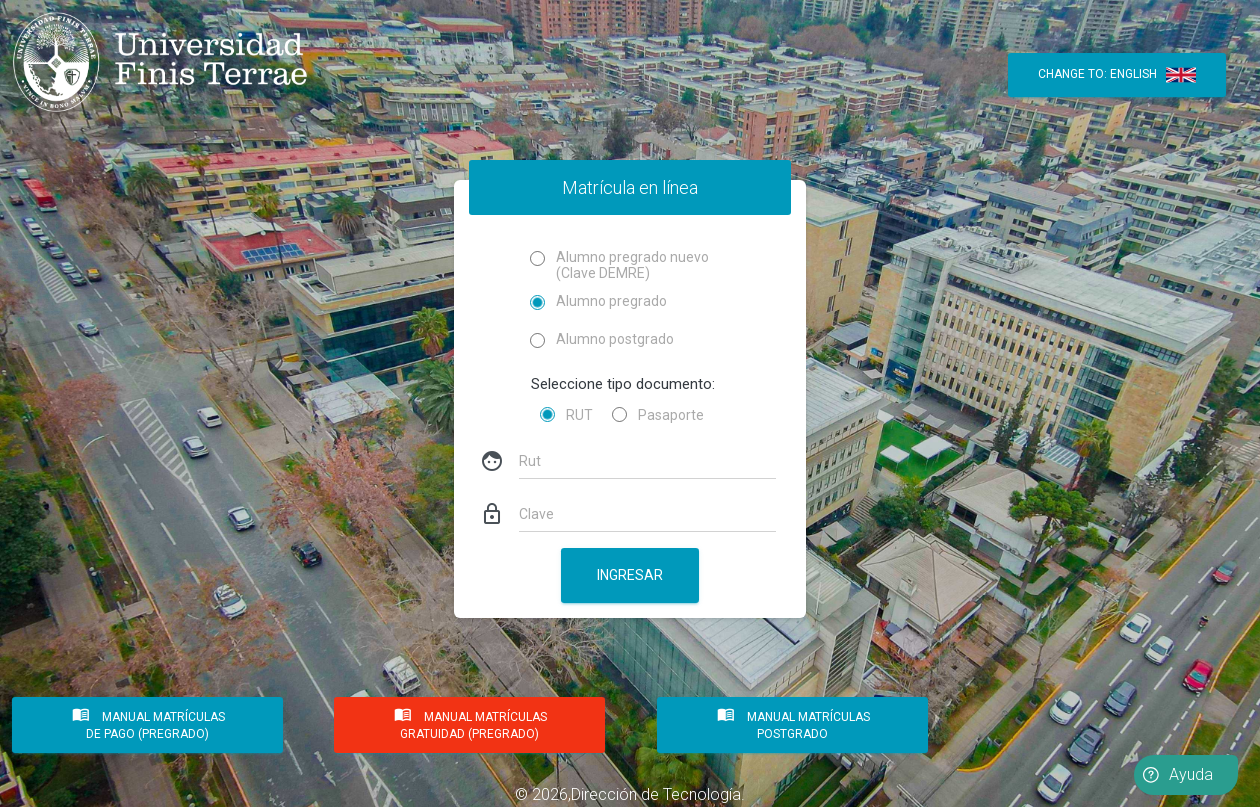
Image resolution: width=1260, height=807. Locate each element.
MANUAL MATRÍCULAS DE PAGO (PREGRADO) (147, 722)
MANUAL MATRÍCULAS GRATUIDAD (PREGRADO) (470, 722)
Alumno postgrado (602, 339)
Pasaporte (671, 415)
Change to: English (1117, 75)
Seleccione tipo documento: (623, 384)
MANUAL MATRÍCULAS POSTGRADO (792, 722)
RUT (579, 415)
